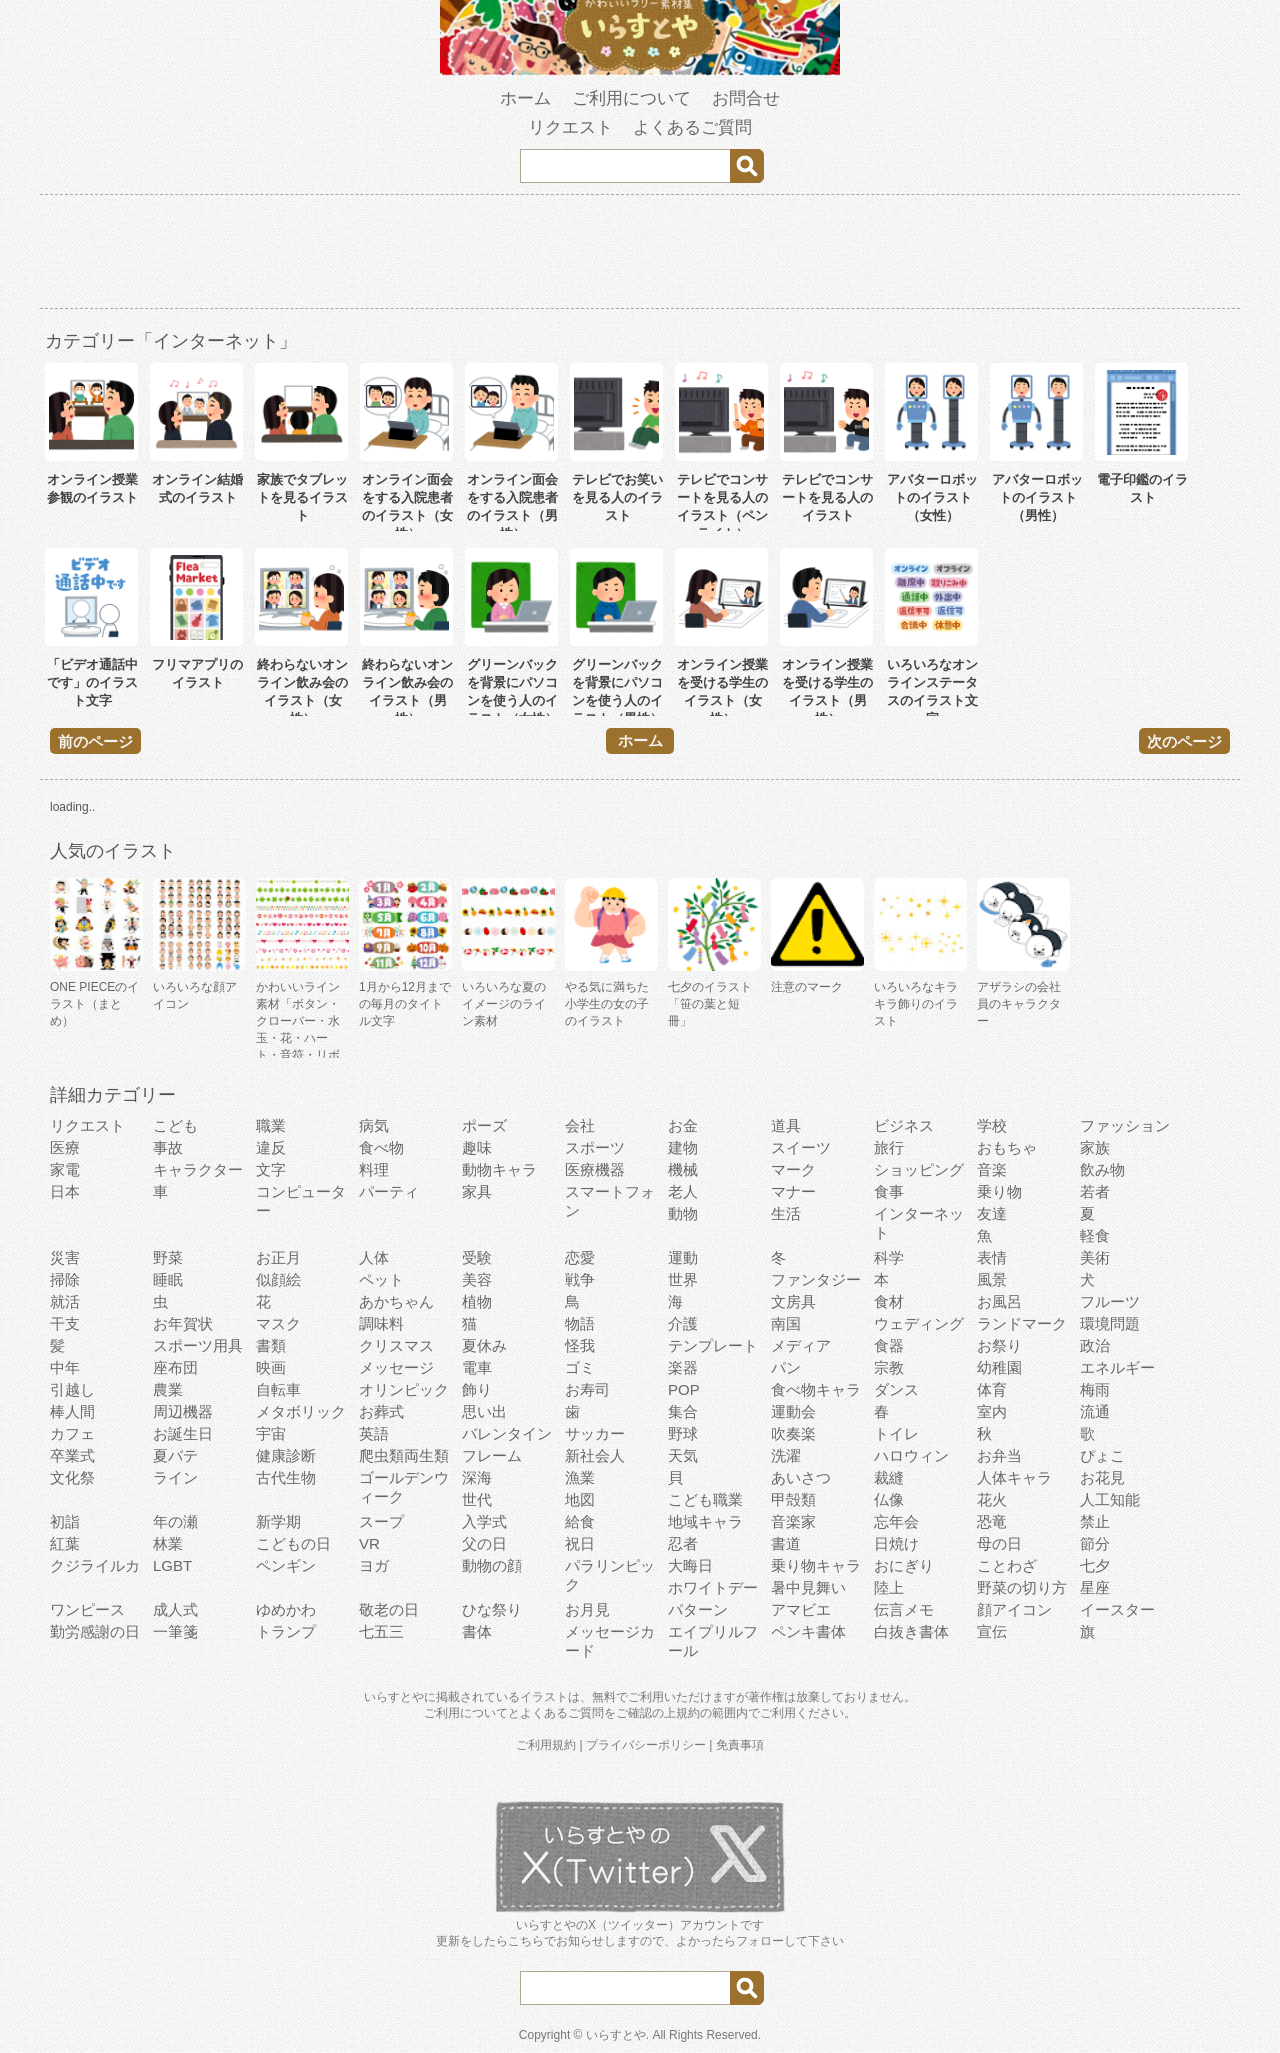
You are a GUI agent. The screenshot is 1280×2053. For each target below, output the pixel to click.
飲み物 (1102, 1169)
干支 (65, 1323)
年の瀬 (175, 1521)
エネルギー (1117, 1367)
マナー (793, 1191)
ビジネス (904, 1125)
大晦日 (690, 1565)
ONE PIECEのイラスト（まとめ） (94, 1004)
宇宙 (271, 1433)
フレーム (492, 1455)
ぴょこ (1102, 1455)
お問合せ (746, 98)
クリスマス (396, 1345)
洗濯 (786, 1455)
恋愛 (580, 1257)
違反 (271, 1147)
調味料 (381, 1323)
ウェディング (919, 1323)
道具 (786, 1125)
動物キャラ (499, 1169)
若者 (1095, 1191)
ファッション (1125, 1125)
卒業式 (72, 1455)
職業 (271, 1125)
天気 (683, 1455)
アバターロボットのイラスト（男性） (1037, 497)
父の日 (484, 1543)
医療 (65, 1147)
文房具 (793, 1301)
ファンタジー (816, 1279)
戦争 (580, 1279)
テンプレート (713, 1345)
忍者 (683, 1543)
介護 (683, 1323)
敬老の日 (389, 1609)
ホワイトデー (713, 1587)
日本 (65, 1191)
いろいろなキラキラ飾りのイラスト (916, 1004)
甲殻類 (793, 1499)
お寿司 (587, 1389)
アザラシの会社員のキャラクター (1019, 1004)
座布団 (175, 1367)
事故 (168, 1147)
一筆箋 (175, 1631)
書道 (786, 1543)
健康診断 (286, 1455)
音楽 (992, 1169)
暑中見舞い (808, 1587)
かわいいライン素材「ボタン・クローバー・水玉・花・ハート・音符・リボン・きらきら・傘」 (298, 1038)
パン (786, 1367)
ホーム (525, 98)
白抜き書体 (911, 1631)
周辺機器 (183, 1411)
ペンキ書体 (808, 1631)
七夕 (1095, 1565)
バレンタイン (507, 1433)
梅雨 (1095, 1389)
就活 (65, 1301)
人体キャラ (1014, 1477)
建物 (683, 1147)
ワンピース (87, 1609)
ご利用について (631, 98)
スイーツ (801, 1147)
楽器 (683, 1367)
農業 (168, 1389)
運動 (683, 1257)
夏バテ (175, 1455)
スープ (381, 1521)
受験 (477, 1257)
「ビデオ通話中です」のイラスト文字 (92, 682)
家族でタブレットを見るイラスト (302, 497)
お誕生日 (183, 1433)
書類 (271, 1345)
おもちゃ (1007, 1147)
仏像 (889, 1499)
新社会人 (595, 1455)
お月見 (587, 1609)
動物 (683, 1213)
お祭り (999, 1345)
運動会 (793, 1411)
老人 (683, 1191)
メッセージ (396, 1367)
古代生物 (286, 1477)
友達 (992, 1213)
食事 (889, 1191)
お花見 (1102, 1477)
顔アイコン (1014, 1609)
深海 (477, 1477)
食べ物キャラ (816, 1389)
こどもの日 (293, 1543)
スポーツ (595, 1147)
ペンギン (286, 1565)
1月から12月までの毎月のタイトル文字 (405, 1004)
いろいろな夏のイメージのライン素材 (504, 1004)
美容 (477, 1279)
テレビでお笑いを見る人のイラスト (617, 497)
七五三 (381, 1631)
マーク (793, 1169)
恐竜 (992, 1521)
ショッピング (919, 1169)
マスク (278, 1323)
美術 (1095, 1257)
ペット (381, 1279)
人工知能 (1110, 1499)
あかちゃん (396, 1301)
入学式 (484, 1521)
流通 (1095, 1411)
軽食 (1095, 1235)
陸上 (889, 1587)
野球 (683, 1433)
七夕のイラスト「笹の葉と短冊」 (710, 1004)
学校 (992, 1125)
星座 (1095, 1587)
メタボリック (301, 1411)
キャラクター (198, 1169)
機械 (683, 1169)
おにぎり (904, 1565)
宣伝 (992, 1631)
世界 (683, 1279)
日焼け (896, 1543)
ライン (175, 1477)
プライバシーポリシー (646, 1745)
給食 (580, 1521)
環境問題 (1110, 1323)
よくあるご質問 (692, 127)
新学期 (278, 1521)
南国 (786, 1323)
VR (369, 1543)
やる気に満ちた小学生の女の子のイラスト (607, 1004)
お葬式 (381, 1411)
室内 (992, 1411)
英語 (374, 1433)
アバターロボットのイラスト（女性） (932, 497)
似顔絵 (278, 1279)
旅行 (889, 1147)
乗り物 (999, 1191)
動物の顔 (492, 1565)
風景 (992, 1279)
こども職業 (705, 1499)
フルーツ (1110, 1301)
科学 (889, 1257)
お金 (683, 1125)
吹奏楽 (793, 1433)
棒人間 (72, 1411)
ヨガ (374, 1565)
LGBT (172, 1565)
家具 (477, 1191)
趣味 (477, 1147)
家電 (65, 1169)
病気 (374, 1125)
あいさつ (801, 1477)
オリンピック (404, 1389)
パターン (698, 1609)
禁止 (1095, 1521)
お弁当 (999, 1455)
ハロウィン (911, 1455)
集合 (683, 1411)
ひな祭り (492, 1609)
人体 (374, 1257)
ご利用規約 (546, 1745)
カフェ (72, 1433)
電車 (477, 1367)
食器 (889, 1345)
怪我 (580, 1345)
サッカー (595, 1433)
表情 (992, 1257)
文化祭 (72, 1477)
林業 (168, 1543)
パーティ (389, 1191)
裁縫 (889, 1477)
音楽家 (793, 1521)
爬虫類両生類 (404, 1455)
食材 (889, 1301)
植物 (477, 1301)
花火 (992, 1499)
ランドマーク (1022, 1323)
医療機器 (595, 1169)
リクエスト (570, 127)
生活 (786, 1213)
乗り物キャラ (816, 1565)
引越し (72, 1389)
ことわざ (1007, 1565)
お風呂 (999, 1301)
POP (684, 1389)
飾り (477, 1389)
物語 (580, 1323)
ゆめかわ (286, 1609)
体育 (992, 1389)
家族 (1095, 1147)
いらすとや (616, 2035)
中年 (65, 1367)
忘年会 (896, 1521)
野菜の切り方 (1022, 1587)
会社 (580, 1125)
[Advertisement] (640, 255)
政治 (1095, 1345)
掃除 (65, 1279)
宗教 (889, 1367)
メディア (801, 1345)
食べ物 (381, 1147)
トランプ (286, 1631)
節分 (1095, 1543)
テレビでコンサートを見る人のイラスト (827, 497)
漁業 (580, 1477)
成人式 (175, 1609)
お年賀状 (183, 1323)
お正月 (278, 1257)
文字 (271, 1169)
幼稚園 (999, 1367)
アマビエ (801, 1609)
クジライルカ (95, 1565)
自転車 (278, 1389)
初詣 (65, 1521)
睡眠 (168, 1279)
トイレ (896, 1433)
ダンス (896, 1389)
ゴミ (580, 1367)
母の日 (999, 1543)
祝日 (580, 1543)
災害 (65, 1257)
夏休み (484, 1345)
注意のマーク (807, 987)
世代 (477, 1499)
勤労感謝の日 (95, 1631)
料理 (374, 1169)
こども (175, 1125)
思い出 (484, 1411)
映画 (271, 1367)
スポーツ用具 (198, 1345)
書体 (477, 1631)
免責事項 (740, 1745)
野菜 (168, 1257)
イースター (1117, 1609)
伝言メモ (904, 1609)
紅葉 (65, 1543)
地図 (580, 1499)
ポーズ (484, 1125)
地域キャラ (705, 1521)
